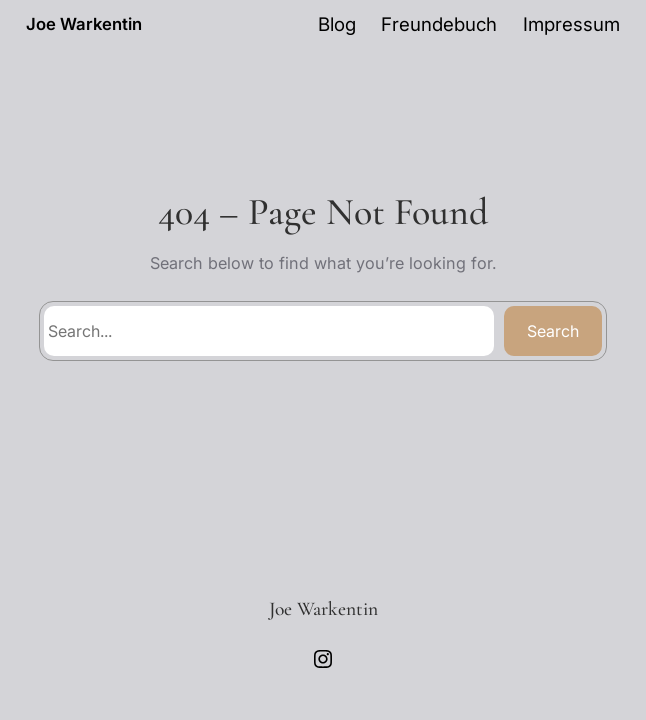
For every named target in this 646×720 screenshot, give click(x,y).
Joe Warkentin (84, 24)
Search (553, 331)
